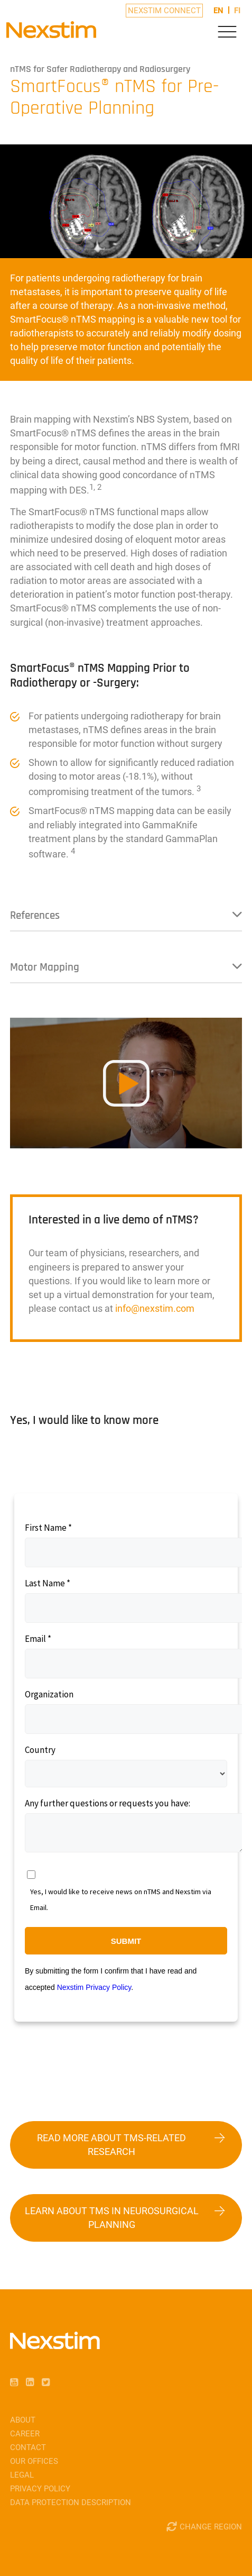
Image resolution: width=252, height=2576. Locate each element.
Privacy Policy (40, 2488)
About (22, 2420)
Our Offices (34, 2461)
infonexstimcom (154, 1308)
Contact (28, 2447)
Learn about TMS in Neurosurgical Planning (112, 2217)
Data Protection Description (70, 2502)
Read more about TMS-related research (111, 2144)
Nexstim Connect (164, 10)
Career (25, 2433)
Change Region (211, 2527)
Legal (22, 2475)
